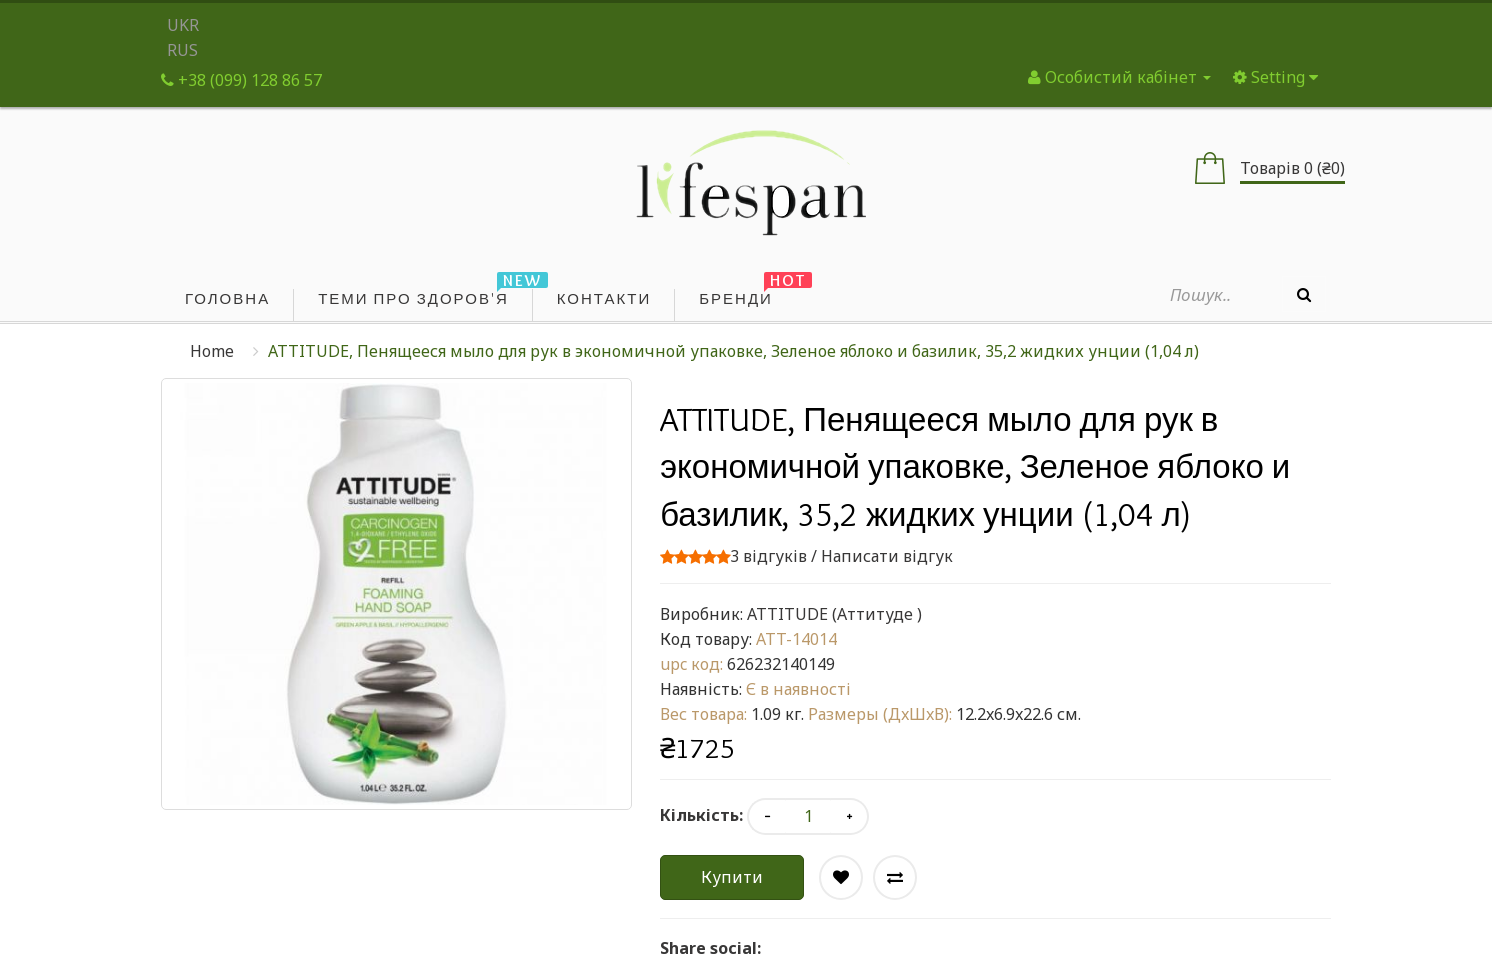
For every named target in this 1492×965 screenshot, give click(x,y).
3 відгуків (768, 556)
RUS (182, 50)
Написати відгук (887, 556)
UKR (183, 25)
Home (212, 351)
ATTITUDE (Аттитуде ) (834, 614)
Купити (732, 877)
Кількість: (701, 815)
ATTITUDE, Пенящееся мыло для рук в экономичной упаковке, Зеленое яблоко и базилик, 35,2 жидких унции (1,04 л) (733, 351)
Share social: (710, 948)
